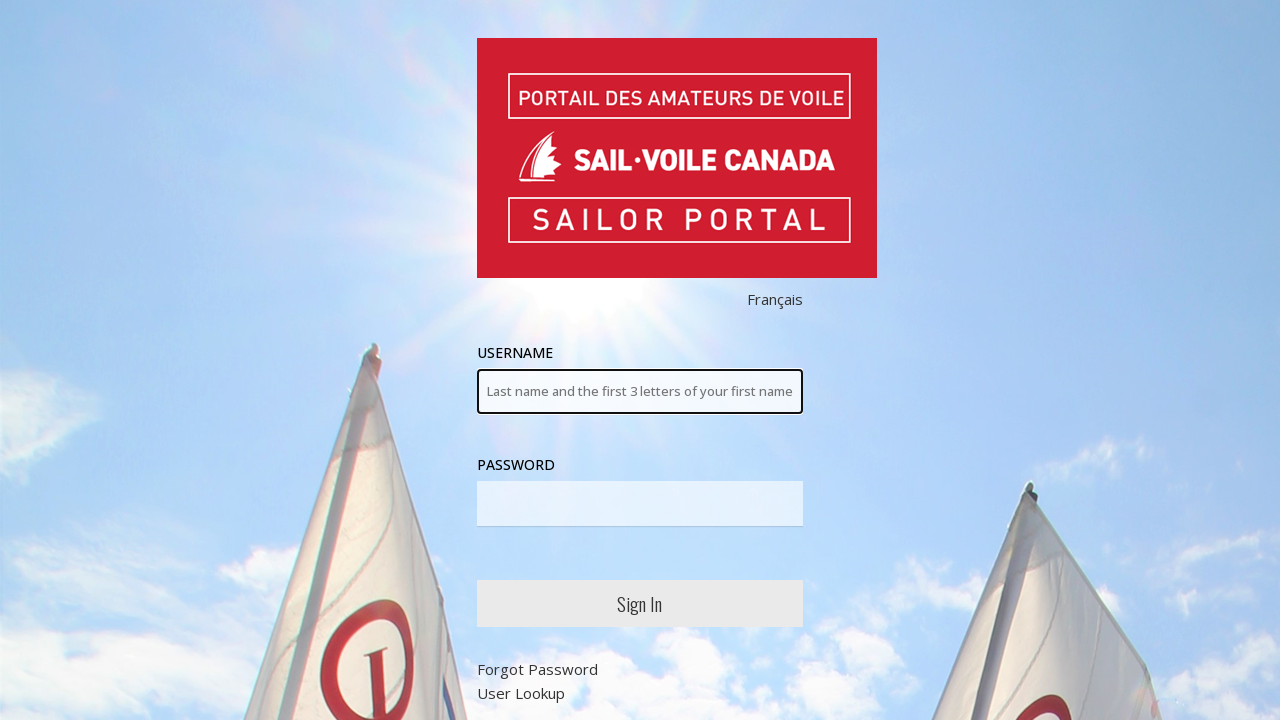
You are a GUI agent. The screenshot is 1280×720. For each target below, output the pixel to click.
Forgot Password (537, 669)
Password (640, 490)
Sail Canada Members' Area (677, 158)
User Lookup (521, 693)
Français (775, 299)
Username (640, 378)
